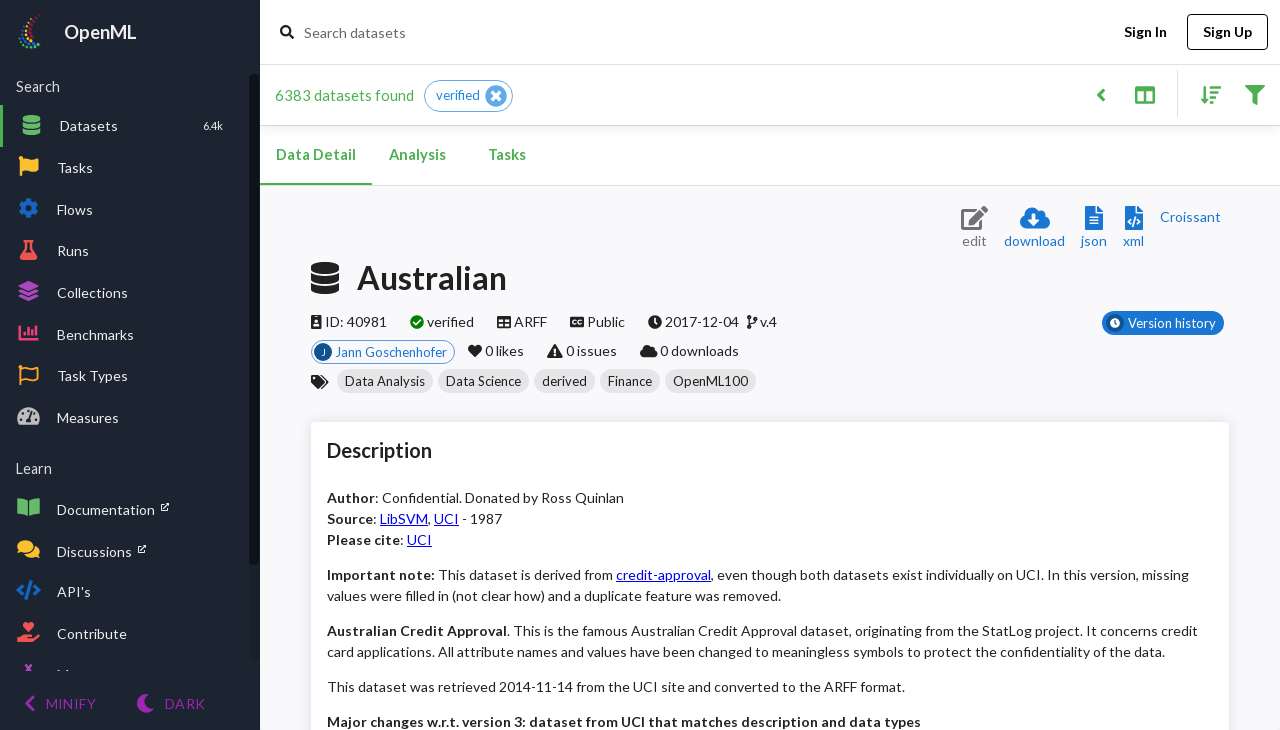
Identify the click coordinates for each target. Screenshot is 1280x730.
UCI (446, 518)
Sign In (1145, 32)
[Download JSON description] (1094, 228)
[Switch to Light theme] (170, 703)
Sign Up (1227, 32)
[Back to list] (1100, 93)
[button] (468, 96)
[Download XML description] (1133, 228)
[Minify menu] (60, 703)
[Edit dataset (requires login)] (974, 228)
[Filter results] (1254, 93)
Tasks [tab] (507, 155)
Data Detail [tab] (316, 155)
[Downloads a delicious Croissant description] (1190, 216)
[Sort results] (1205, 93)
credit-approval (663, 574)
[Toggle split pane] (1144, 93)
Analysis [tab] (417, 155)
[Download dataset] (1034, 228)
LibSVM (404, 518)
